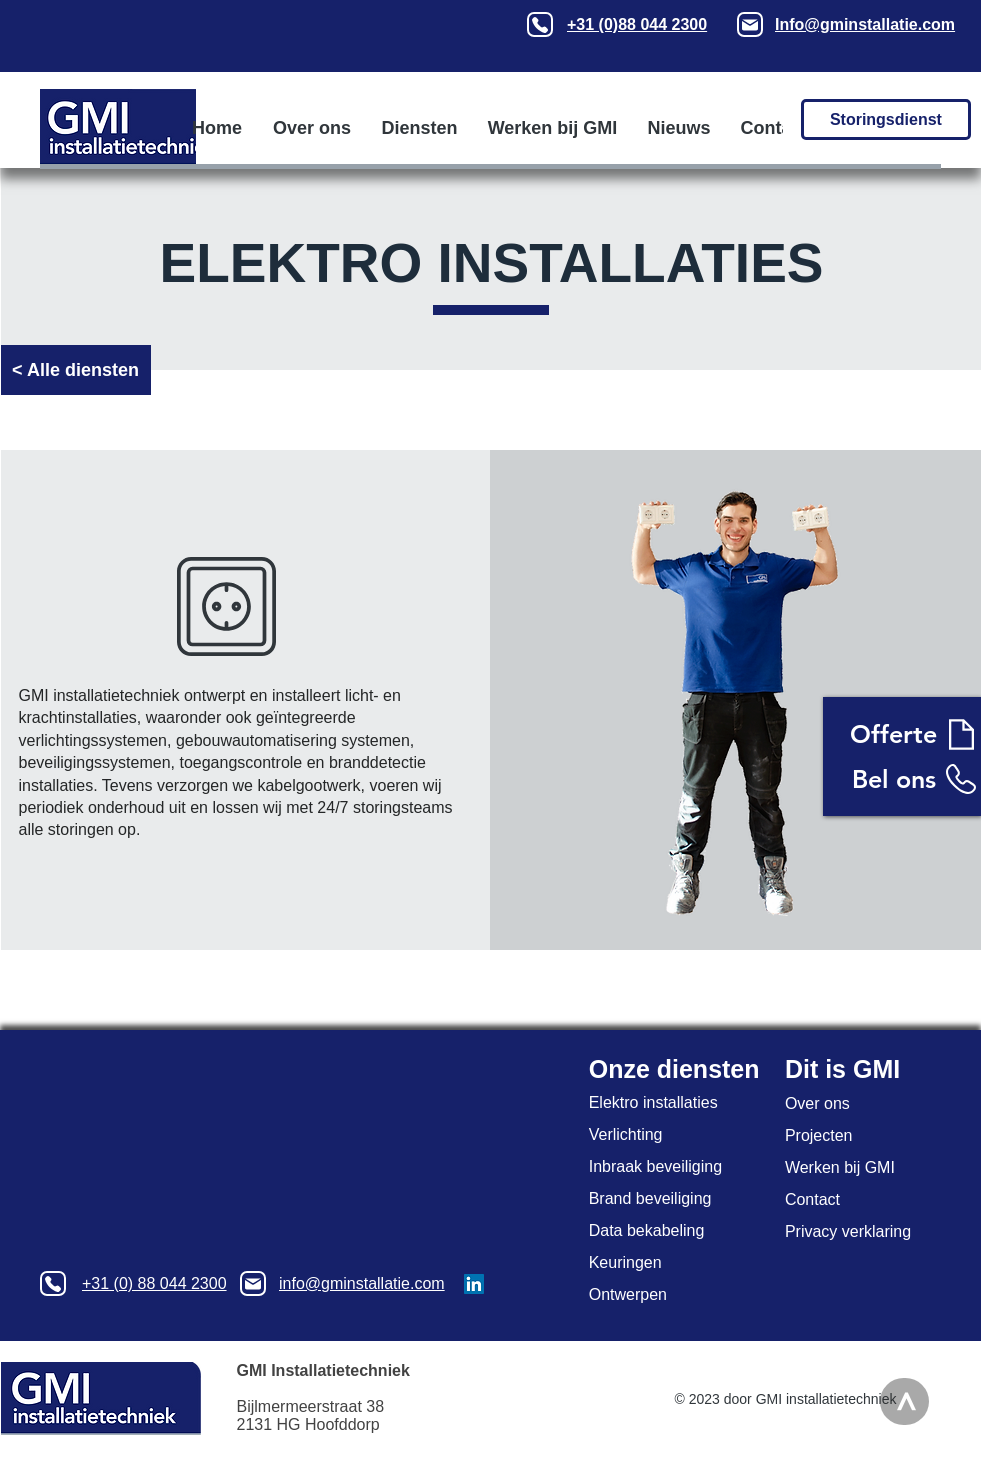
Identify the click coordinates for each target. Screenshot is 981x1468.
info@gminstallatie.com (362, 1283)
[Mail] (750, 24)
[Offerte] (893, 734)
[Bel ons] (893, 779)
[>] (904, 1401)
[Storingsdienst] (886, 119)
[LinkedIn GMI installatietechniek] (474, 1284)
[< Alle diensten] (76, 370)
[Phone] (540, 24)
